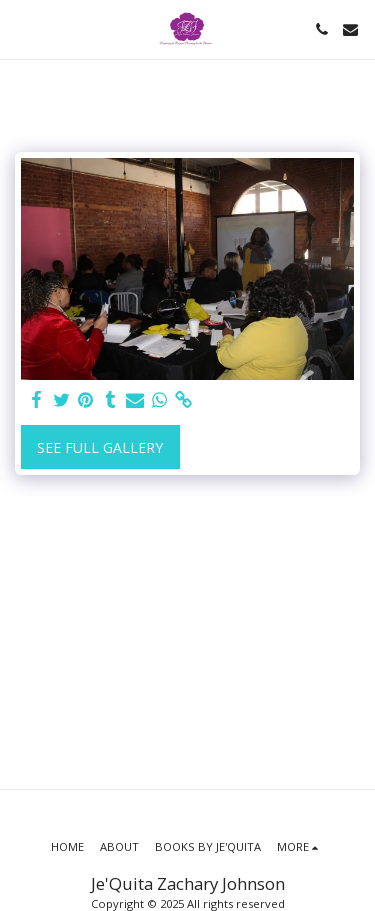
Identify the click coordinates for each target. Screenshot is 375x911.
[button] (22, 28)
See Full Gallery (100, 447)
